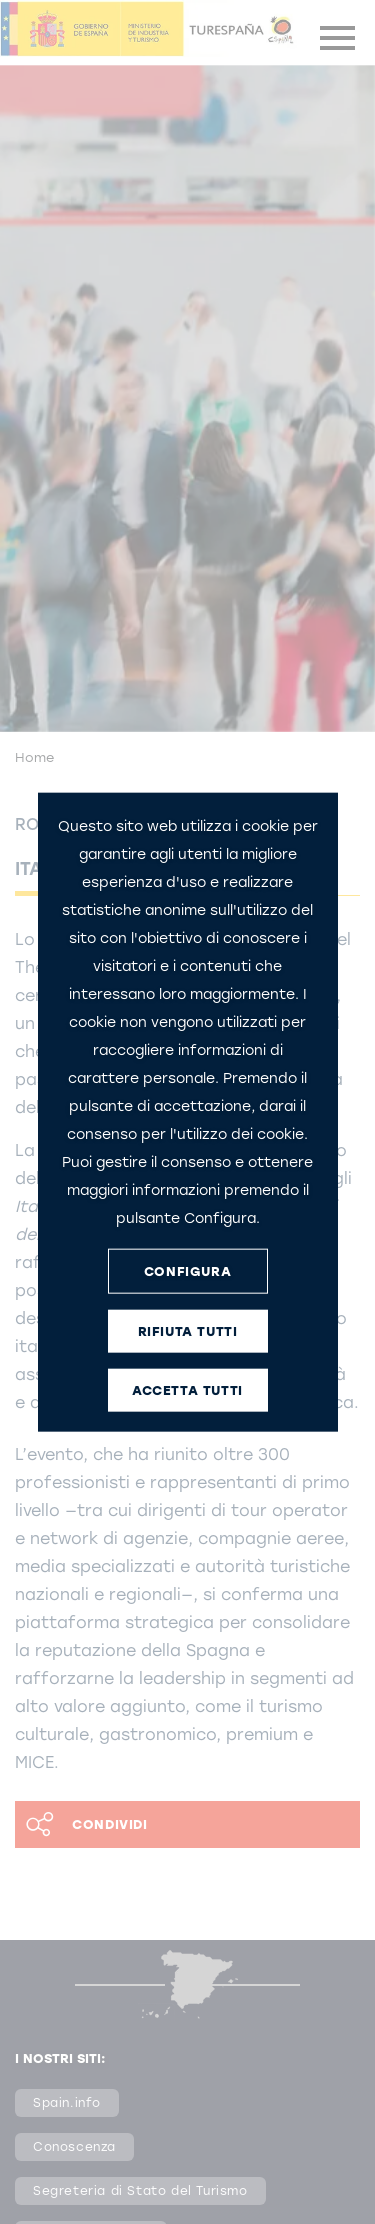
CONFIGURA (187, 1270)
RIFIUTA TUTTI (188, 1330)
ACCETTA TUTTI (187, 1389)
